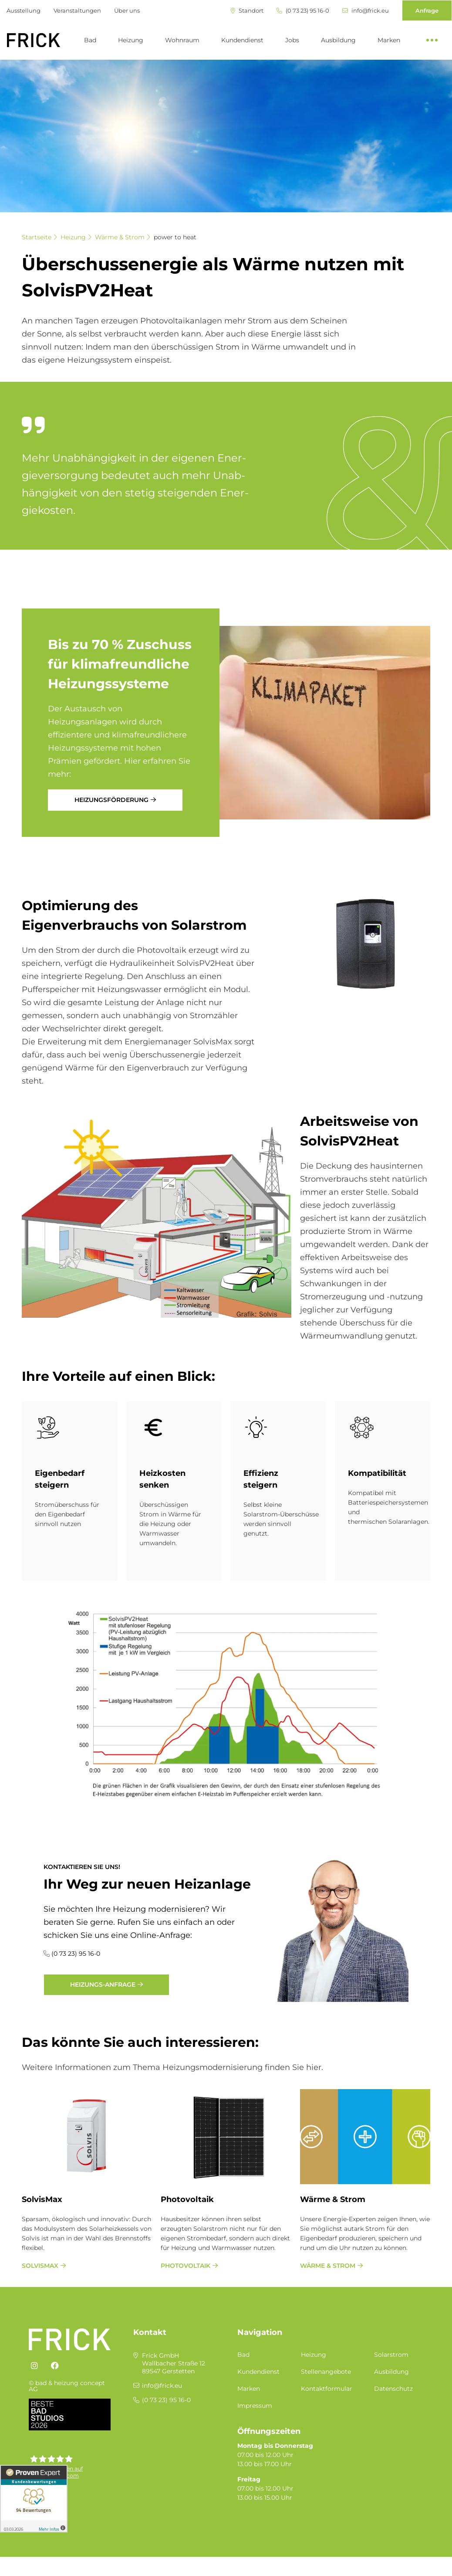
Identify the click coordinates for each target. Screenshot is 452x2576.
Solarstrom (391, 2355)
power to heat (175, 237)
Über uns (127, 10)
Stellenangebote (326, 2371)
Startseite (36, 237)
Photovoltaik (187, 2199)
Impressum (254, 2405)
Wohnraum (182, 40)
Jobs (292, 40)
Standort (247, 11)
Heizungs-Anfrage (102, 1984)
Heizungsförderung (111, 800)
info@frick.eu (365, 11)
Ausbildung (338, 40)
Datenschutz (393, 2388)
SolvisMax (42, 2199)
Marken (389, 40)
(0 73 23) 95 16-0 (303, 11)
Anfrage (427, 10)
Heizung (130, 40)
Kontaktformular (326, 2388)
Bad (90, 40)
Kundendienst (242, 40)
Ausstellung (23, 10)
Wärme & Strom (120, 237)
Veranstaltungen (77, 10)
